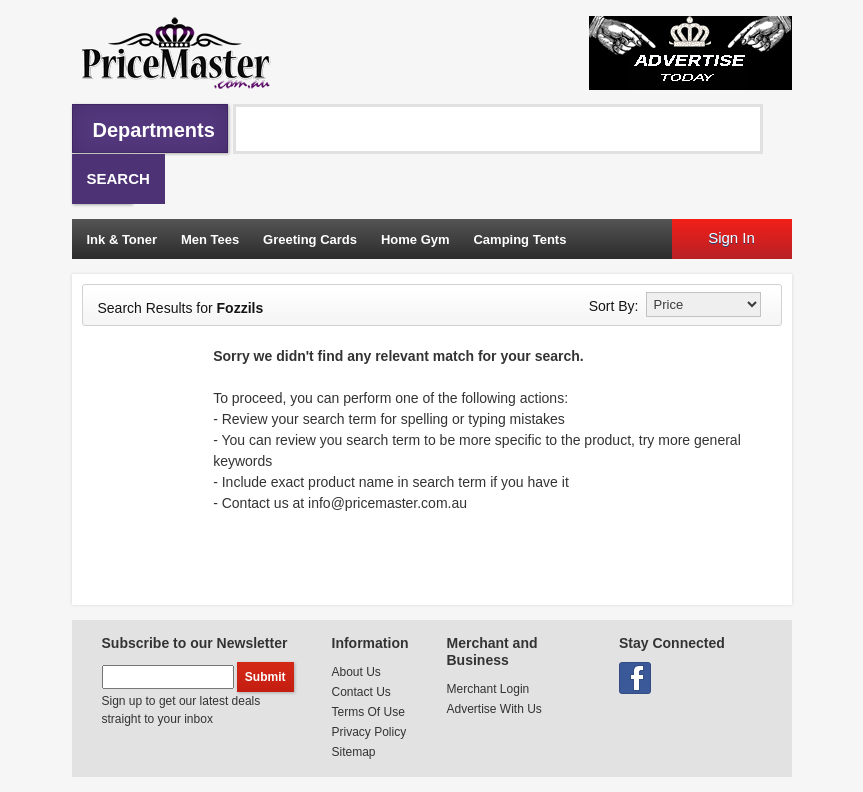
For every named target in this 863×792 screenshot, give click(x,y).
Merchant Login (488, 689)
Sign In (731, 237)
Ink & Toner (122, 239)
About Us (356, 672)
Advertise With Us (494, 709)
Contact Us (361, 692)
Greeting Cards (310, 239)
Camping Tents (519, 239)
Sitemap (354, 752)
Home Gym (415, 239)
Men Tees (210, 239)
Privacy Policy (369, 732)
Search (118, 178)
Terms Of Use (368, 712)
